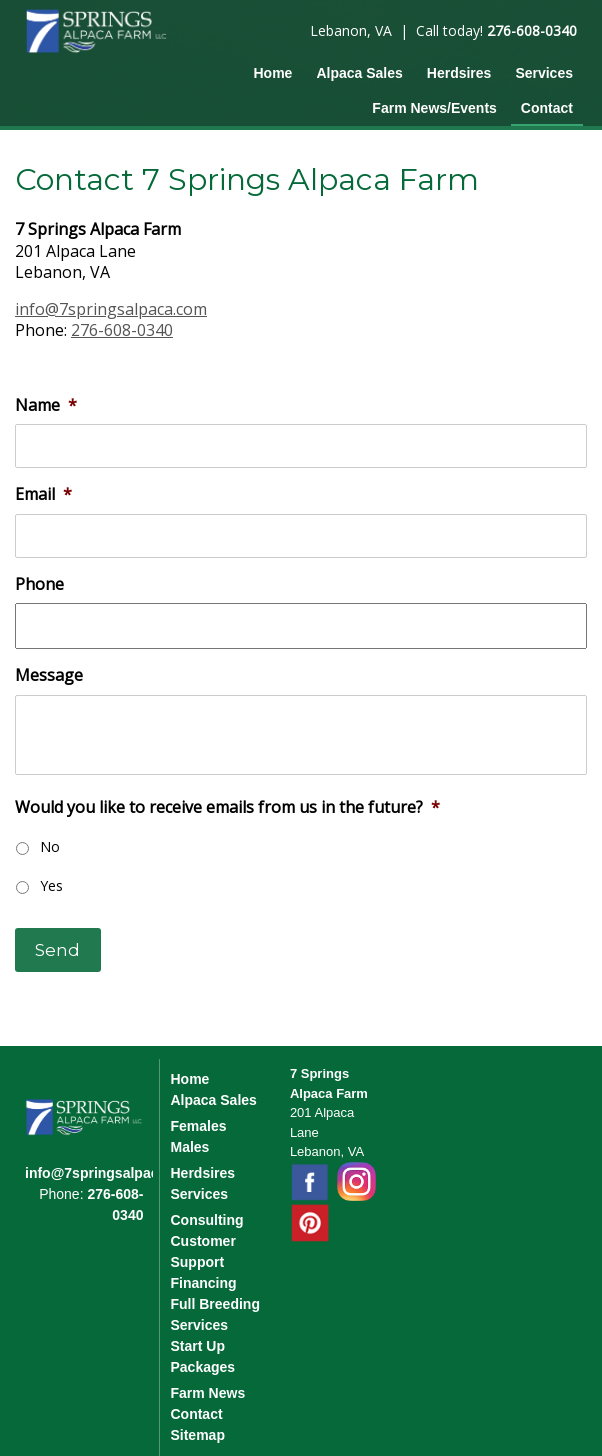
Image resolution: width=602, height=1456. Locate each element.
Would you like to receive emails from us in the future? (227, 807)
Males (189, 1147)
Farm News (207, 1393)
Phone (39, 584)
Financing (203, 1283)
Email (43, 494)
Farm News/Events (434, 108)
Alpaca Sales (359, 73)
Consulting (206, 1220)
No (50, 846)
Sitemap (197, 1435)
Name (46, 405)
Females (198, 1126)
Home (272, 73)
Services (544, 73)
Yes (51, 885)
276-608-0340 (532, 30)
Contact (547, 108)
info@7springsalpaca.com (111, 309)
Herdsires (459, 73)
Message (49, 675)
